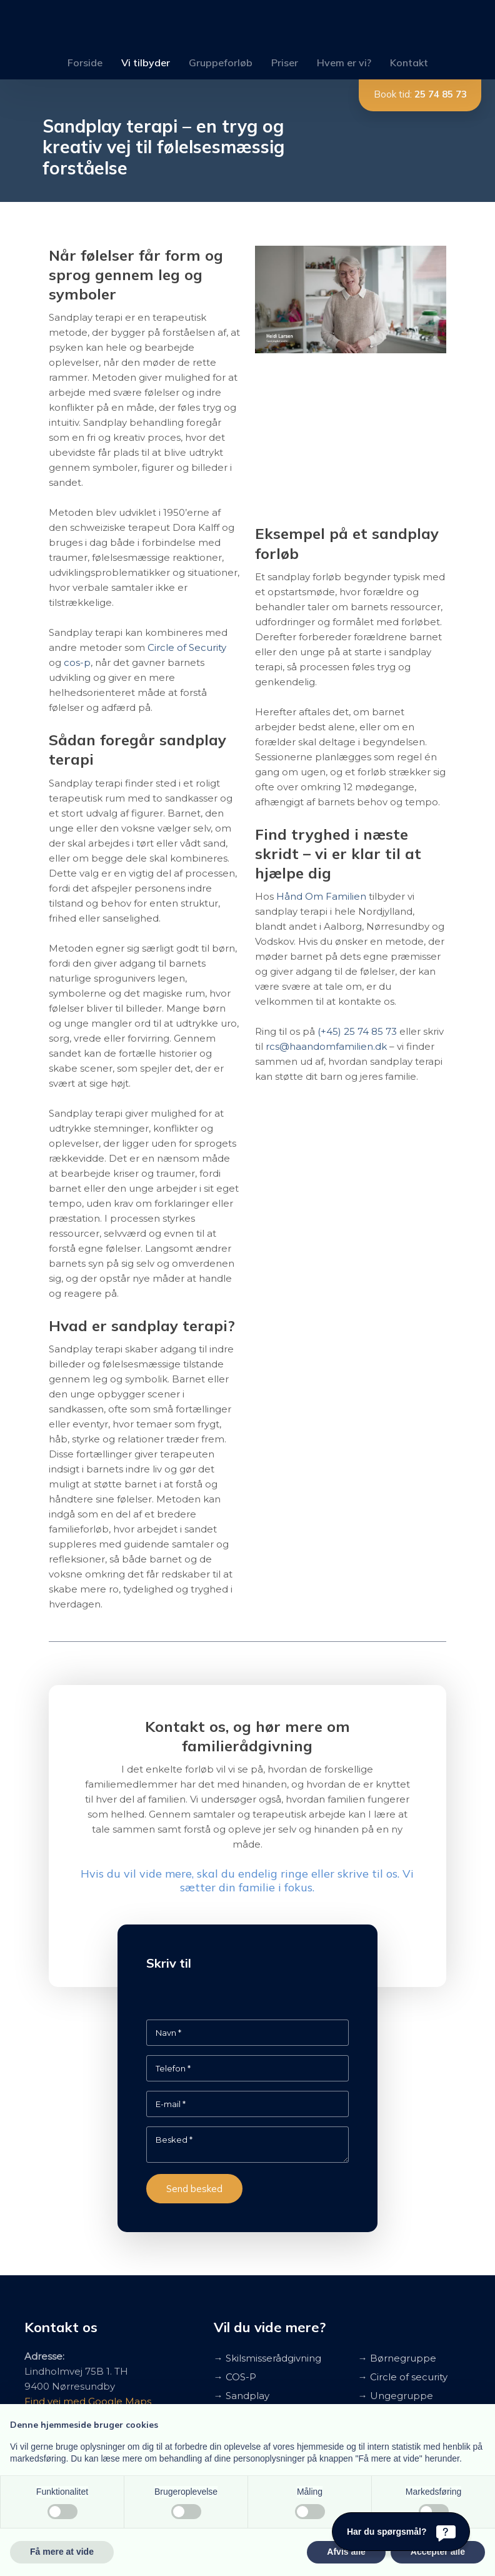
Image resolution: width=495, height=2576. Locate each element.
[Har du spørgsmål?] (401, 2531)
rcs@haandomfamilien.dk (326, 1046)
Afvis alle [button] (346, 2552)
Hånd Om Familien (321, 896)
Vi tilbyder (145, 62)
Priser (284, 62)
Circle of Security (187, 647)
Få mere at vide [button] (62, 2552)
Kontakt (409, 62)
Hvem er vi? (344, 62)
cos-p (77, 662)
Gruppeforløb (220, 62)
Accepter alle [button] (438, 2552)
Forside (85, 62)
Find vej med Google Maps (87, 2401)
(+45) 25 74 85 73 (357, 1031)
